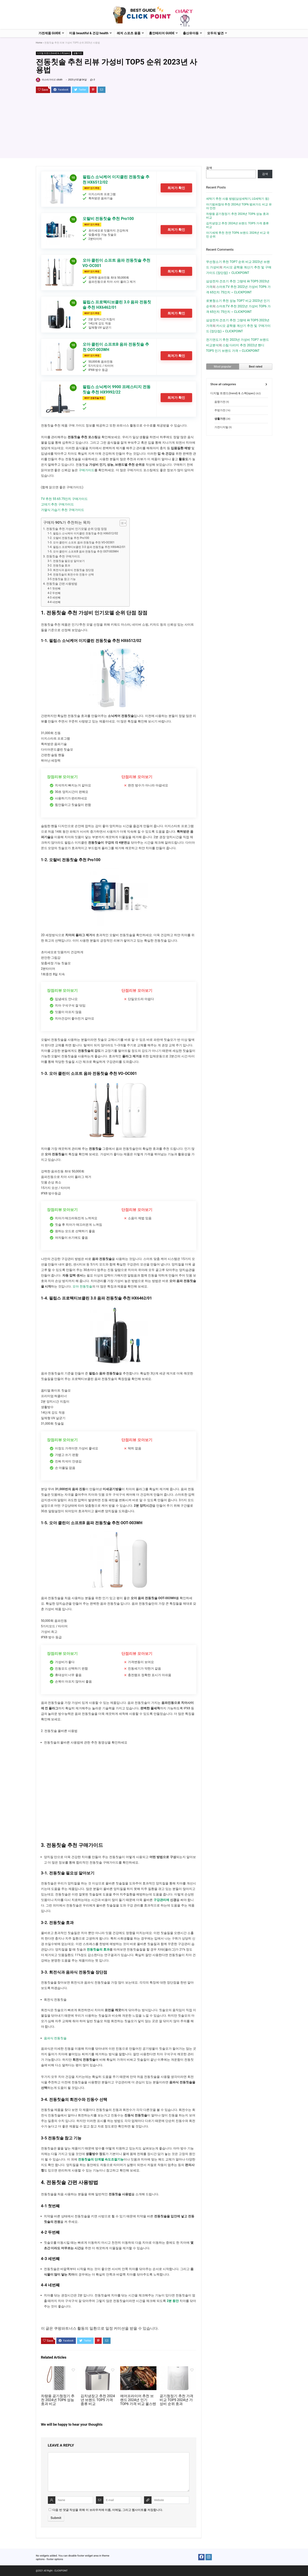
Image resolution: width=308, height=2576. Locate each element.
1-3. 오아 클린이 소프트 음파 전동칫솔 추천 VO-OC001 (80, 542)
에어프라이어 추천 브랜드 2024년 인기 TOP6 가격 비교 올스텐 (138, 2400)
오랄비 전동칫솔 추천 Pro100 (108, 218)
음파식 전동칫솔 (55, 2038)
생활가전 (77, 53)
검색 (209, 168)
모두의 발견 (215, 33)
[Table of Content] (123, 523)
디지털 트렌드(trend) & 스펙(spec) (53, 53)
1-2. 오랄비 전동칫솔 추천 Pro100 (68, 538)
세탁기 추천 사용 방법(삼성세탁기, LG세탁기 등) (237, 198)
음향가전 (219, 401)
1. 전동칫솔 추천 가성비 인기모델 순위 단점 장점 (75, 529)
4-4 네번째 (53, 602)
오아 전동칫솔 (82, 1286)
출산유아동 (191, 33)
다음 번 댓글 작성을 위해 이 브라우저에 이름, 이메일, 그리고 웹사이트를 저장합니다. (107, 2510)
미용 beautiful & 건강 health (88, 33)
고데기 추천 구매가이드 (57, 504)
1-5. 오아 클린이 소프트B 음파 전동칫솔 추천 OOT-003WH (82, 551)
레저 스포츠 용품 (129, 33)
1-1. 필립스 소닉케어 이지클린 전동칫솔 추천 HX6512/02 (82, 533)
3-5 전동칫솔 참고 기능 (61, 579)
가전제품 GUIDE (49, 33)
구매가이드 (86, 470)
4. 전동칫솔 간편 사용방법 (60, 584)
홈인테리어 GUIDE (162, 33)
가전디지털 (221, 427)
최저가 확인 (176, 188)
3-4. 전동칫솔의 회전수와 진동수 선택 (70, 574)
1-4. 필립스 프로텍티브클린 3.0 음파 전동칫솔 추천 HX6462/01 (86, 547)
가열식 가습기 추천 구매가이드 (62, 510)
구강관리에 (161, 1900)
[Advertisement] (154, 126)
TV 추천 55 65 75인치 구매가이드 (64, 499)
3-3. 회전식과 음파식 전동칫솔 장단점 (70, 570)
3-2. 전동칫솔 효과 (58, 565)
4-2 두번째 (53, 593)
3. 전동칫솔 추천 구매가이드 (61, 556)
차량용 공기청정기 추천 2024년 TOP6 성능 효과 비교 (58, 2400)
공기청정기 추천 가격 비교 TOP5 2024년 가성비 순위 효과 (176, 2400)
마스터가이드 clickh (49, 79)
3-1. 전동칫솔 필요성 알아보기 (66, 561)
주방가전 (219, 410)
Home (39, 42)
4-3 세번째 (53, 597)
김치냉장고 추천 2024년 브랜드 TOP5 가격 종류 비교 (98, 2400)
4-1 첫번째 (53, 588)
